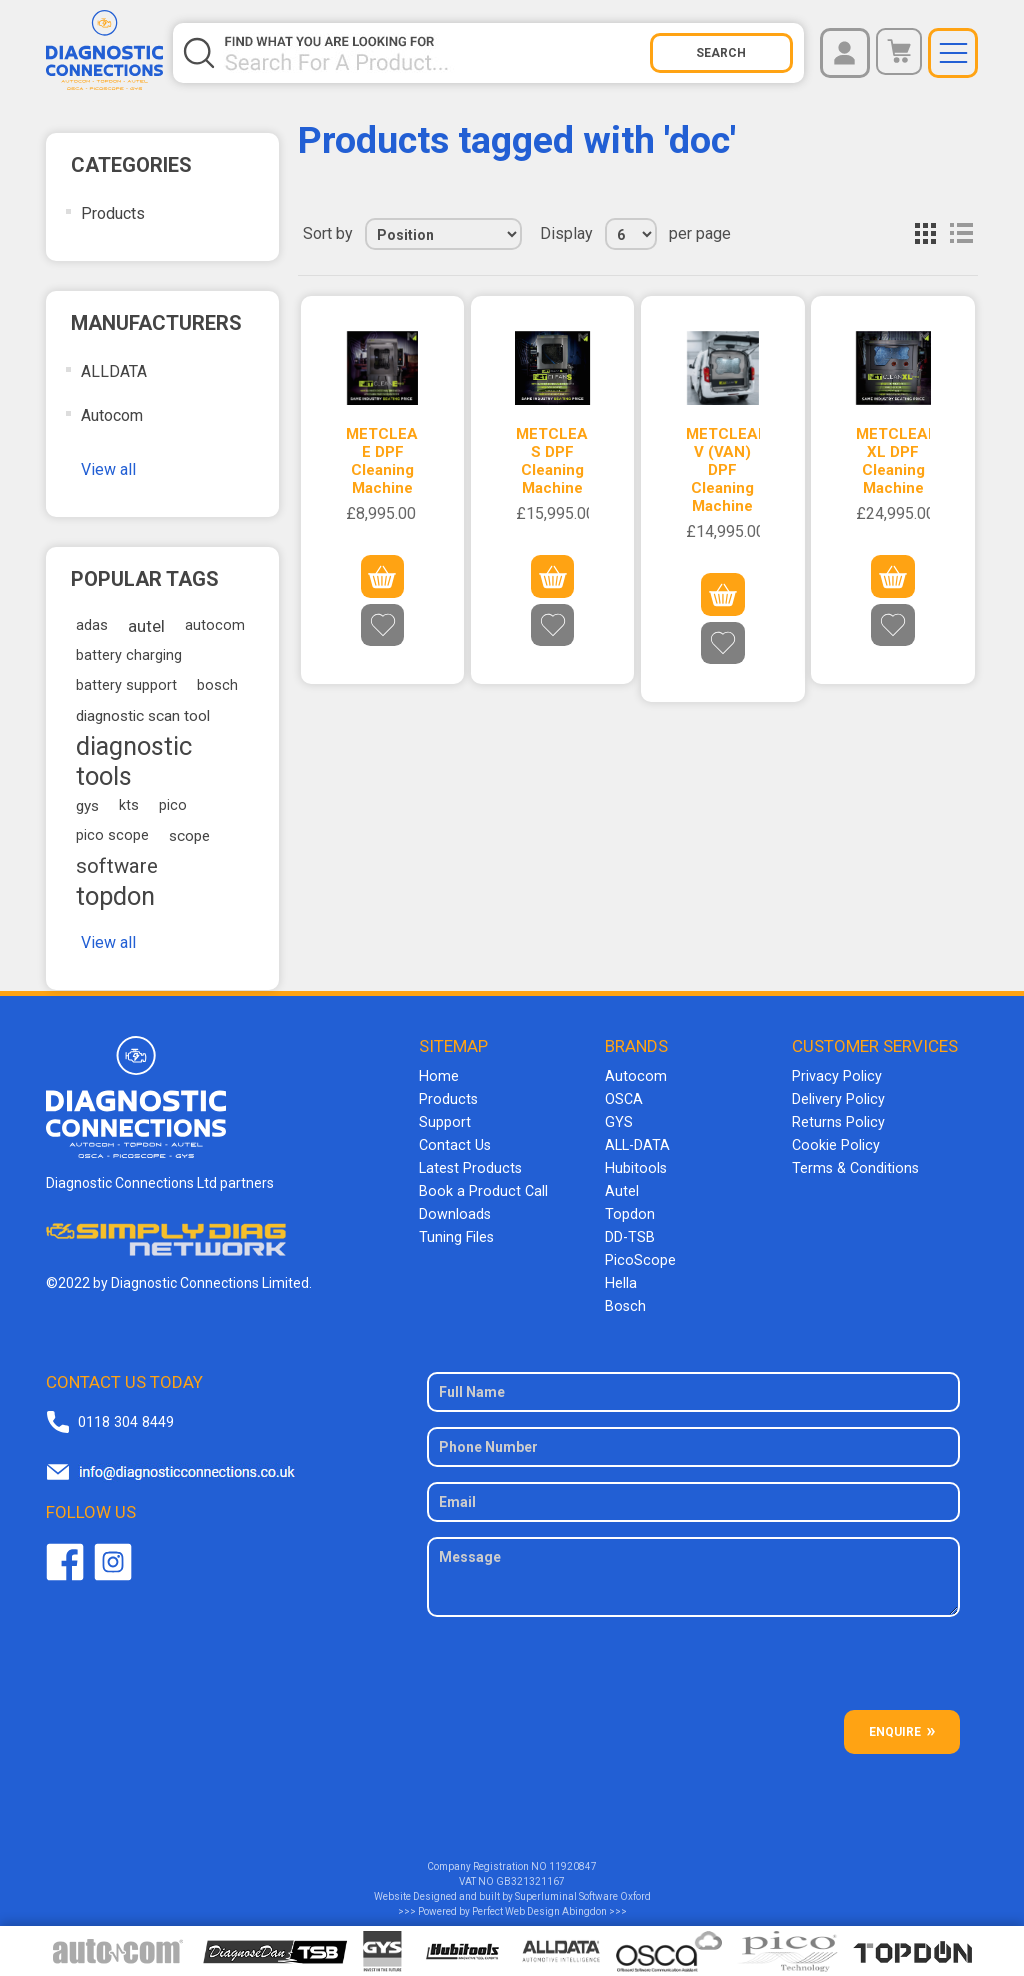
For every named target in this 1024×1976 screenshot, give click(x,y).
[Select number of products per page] (631, 234)
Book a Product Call (480, 1186)
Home (438, 1076)
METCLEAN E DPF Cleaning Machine (382, 461)
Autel (622, 1186)
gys (87, 806)
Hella (620, 1274)
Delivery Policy (837, 1098)
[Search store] (435, 53)
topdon (115, 896)
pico (173, 805)
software (117, 866)
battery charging (129, 655)
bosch (217, 685)
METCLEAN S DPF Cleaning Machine (552, 461)
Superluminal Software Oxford (583, 1885)
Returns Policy (837, 1120)
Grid (925, 234)
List (961, 234)
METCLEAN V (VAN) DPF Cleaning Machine (722, 470)
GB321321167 (530, 1870)
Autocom (112, 415)
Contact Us (453, 1142)
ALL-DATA (637, 1142)
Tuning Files (456, 1230)
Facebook (65, 1551)
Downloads (454, 1208)
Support (444, 1120)
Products (113, 213)
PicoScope (638, 1252)
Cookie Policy (833, 1142)
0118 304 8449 (125, 1411)
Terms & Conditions (853, 1164)
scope (189, 836)
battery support (126, 685)
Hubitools (634, 1164)
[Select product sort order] (443, 234)
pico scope (112, 835)
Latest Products (469, 1164)
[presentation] (694, 1660)
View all (108, 469)
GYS (618, 1120)
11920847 (573, 1855)
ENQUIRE (895, 1721)
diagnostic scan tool (143, 716)
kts (129, 805)
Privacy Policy (835, 1076)
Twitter (113, 1551)
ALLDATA (114, 371)
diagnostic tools (134, 761)
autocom (215, 625)
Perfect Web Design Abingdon (539, 1900)
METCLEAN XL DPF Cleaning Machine (892, 461)
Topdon (629, 1208)
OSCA (624, 1098)
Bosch (624, 1296)
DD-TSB (630, 1230)
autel (146, 626)
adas (92, 625)
